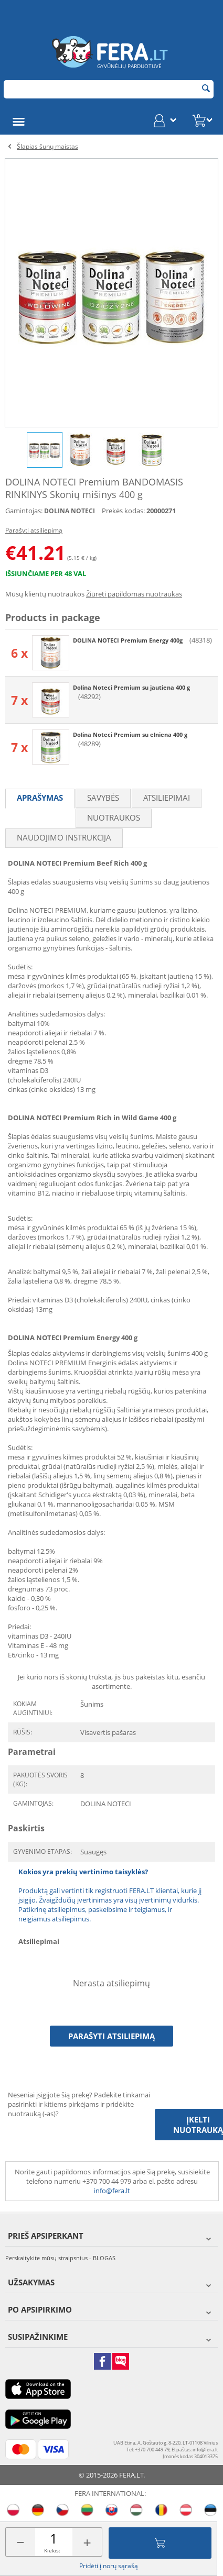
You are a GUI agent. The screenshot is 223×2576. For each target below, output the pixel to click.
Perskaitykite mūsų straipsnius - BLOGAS (60, 2258)
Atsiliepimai (166, 797)
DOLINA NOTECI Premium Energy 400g (128, 640)
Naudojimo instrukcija (64, 837)
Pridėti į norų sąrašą (108, 2565)
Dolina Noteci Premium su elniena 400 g (130, 734)
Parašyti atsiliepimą (33, 530)
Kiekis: (52, 2550)
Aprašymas (40, 797)
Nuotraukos (113, 817)
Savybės (103, 797)
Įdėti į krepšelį (160, 2543)
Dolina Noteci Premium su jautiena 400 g (131, 687)
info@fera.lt (112, 2190)
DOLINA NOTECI (69, 510)
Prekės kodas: (123, 510)
